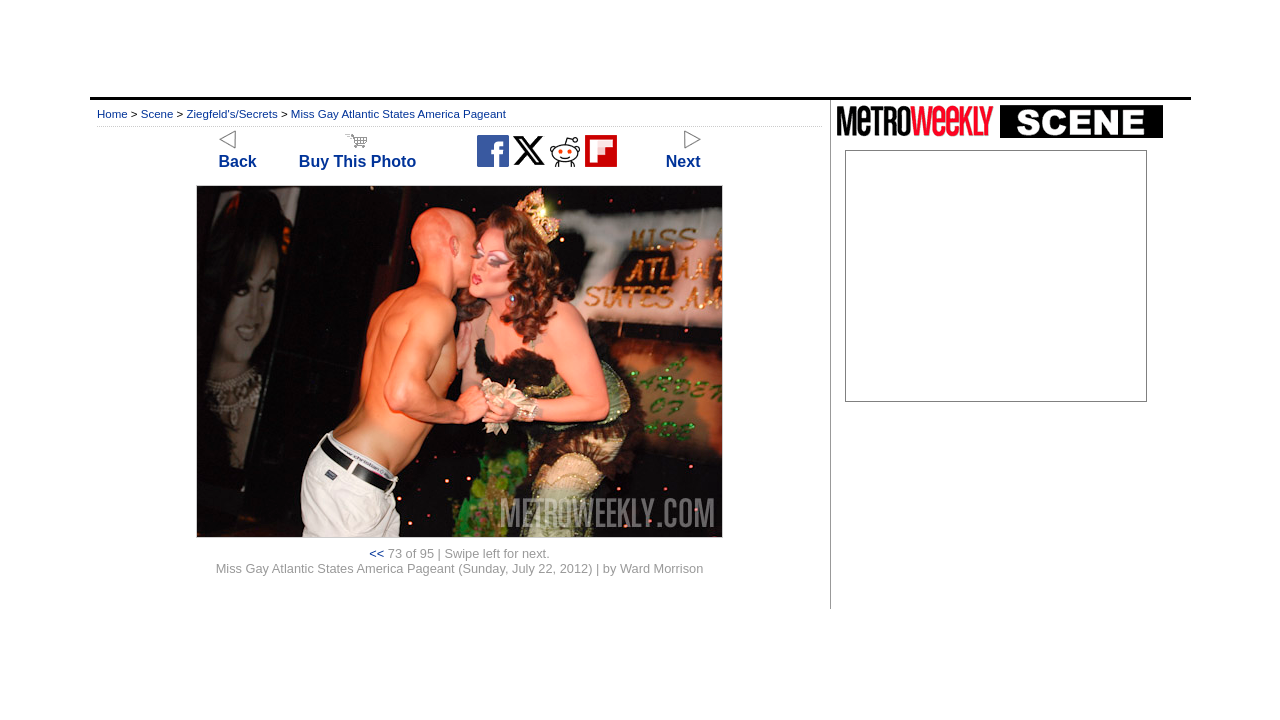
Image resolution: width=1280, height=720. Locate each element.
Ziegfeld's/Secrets (232, 114)
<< (376, 553)
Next (683, 152)
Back (238, 152)
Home (112, 114)
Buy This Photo (357, 152)
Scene (157, 114)
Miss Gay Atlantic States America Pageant (398, 114)
